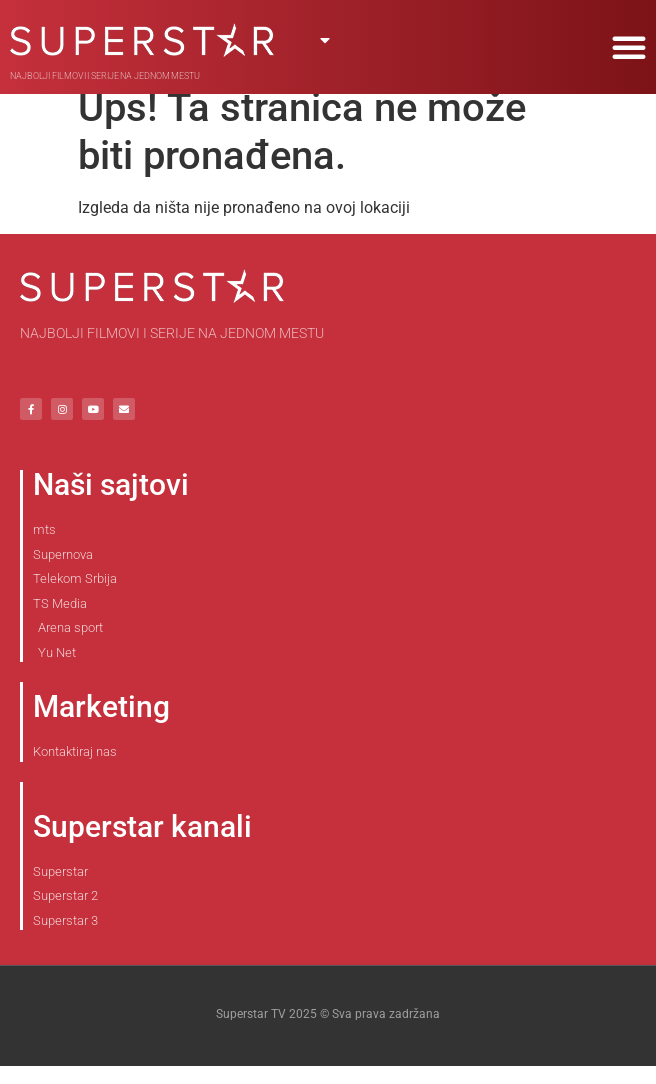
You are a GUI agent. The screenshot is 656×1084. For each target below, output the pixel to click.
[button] (629, 47)
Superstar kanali (142, 844)
